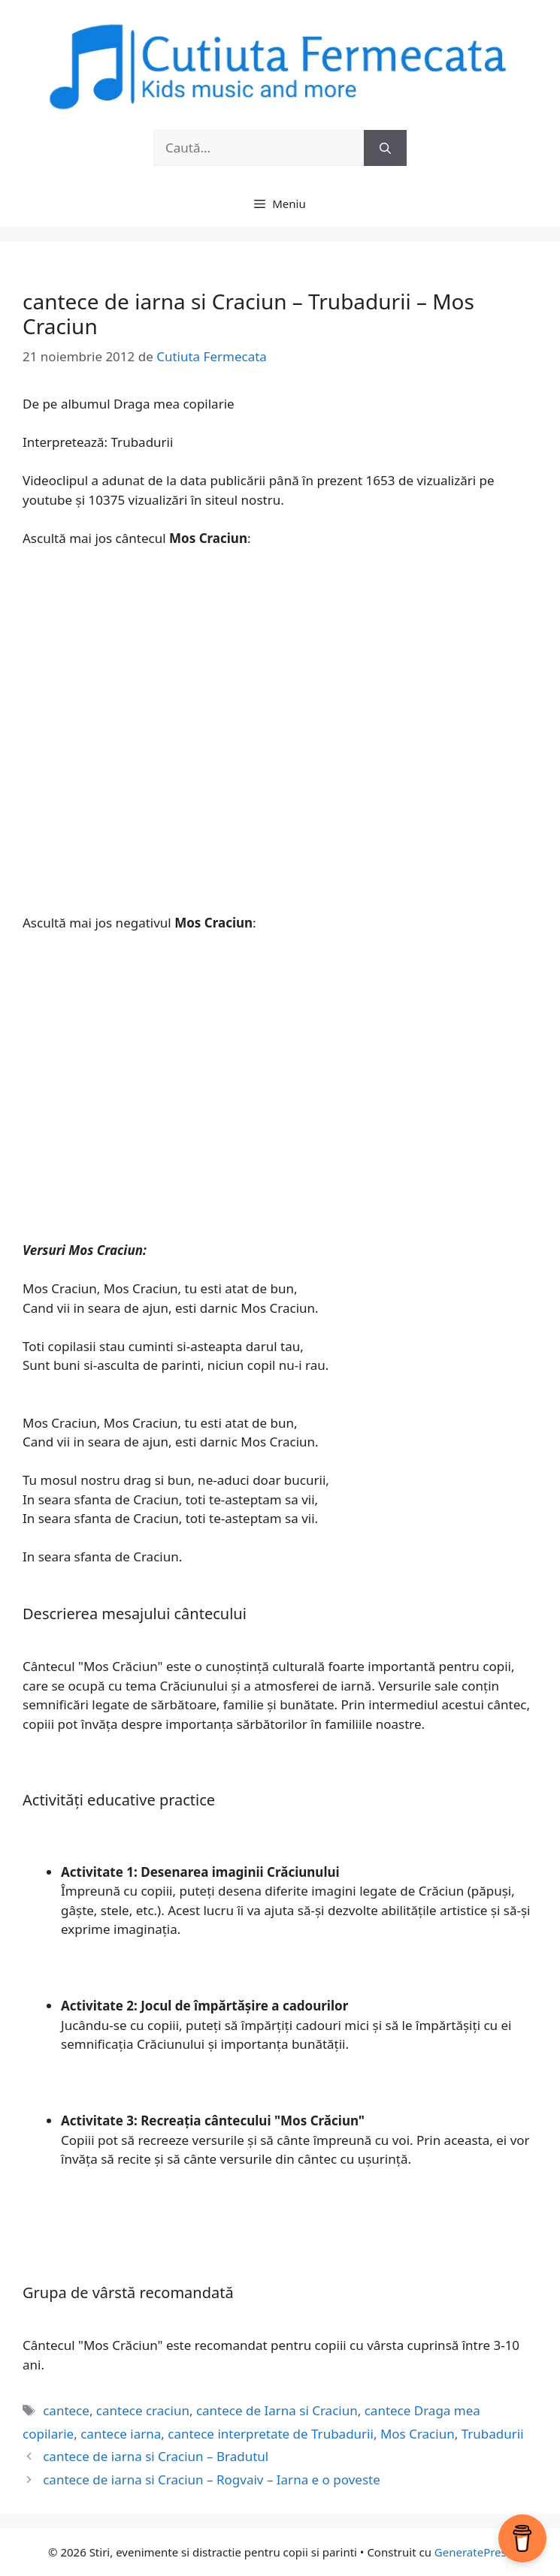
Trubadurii (493, 2433)
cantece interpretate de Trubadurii (271, 2433)
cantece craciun (142, 2410)
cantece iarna (120, 2433)
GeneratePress (473, 2551)
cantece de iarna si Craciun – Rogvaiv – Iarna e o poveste (211, 2479)
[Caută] (385, 148)
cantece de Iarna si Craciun (277, 2410)
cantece (66, 2410)
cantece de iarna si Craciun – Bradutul (155, 2456)
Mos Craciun (417, 2433)
